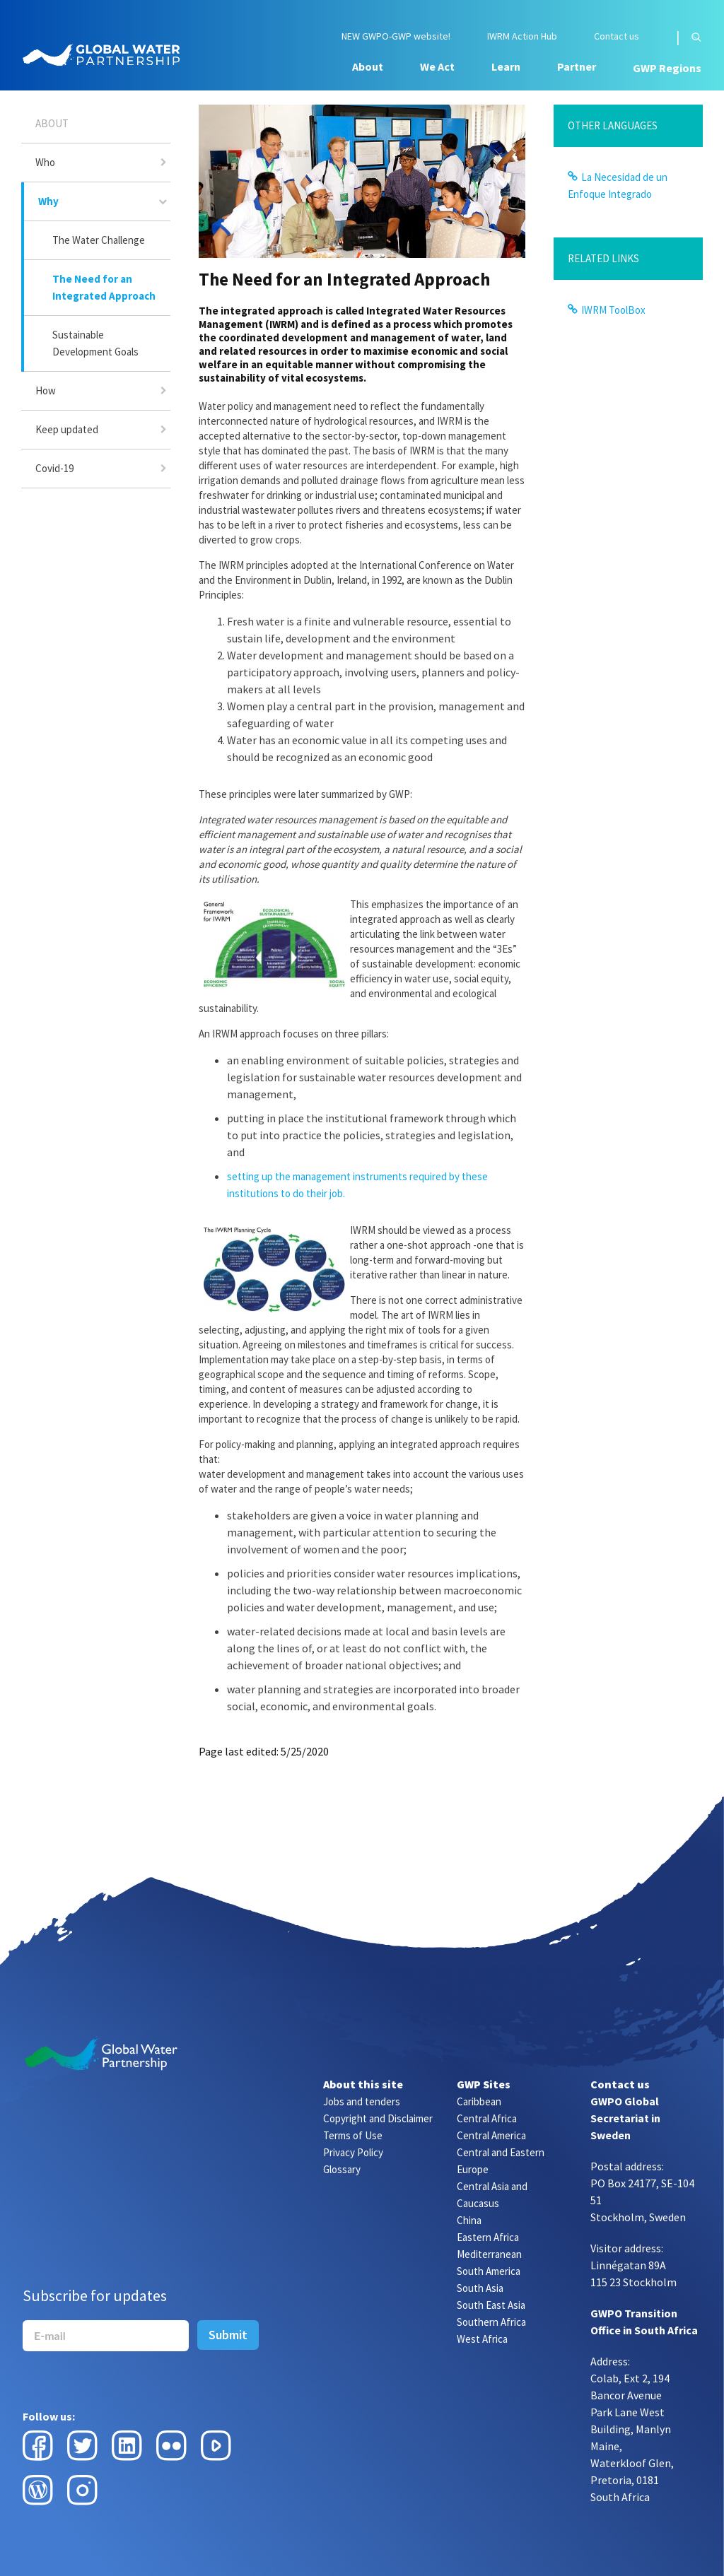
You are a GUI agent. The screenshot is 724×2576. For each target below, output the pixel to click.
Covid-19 (54, 468)
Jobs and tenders (361, 2101)
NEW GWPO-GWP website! (395, 36)
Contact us (616, 36)
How (45, 390)
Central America (491, 2135)
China (469, 2220)
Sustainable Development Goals (95, 343)
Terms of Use (353, 2135)
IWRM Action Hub (522, 36)
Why (48, 201)
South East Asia (491, 2305)
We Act (437, 66)
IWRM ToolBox (613, 310)
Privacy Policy (353, 2152)
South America (488, 2271)
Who (45, 162)
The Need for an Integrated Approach (104, 287)
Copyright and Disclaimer (378, 2118)
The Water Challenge (98, 240)
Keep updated (66, 429)
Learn (505, 66)
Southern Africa (491, 2322)
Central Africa (487, 2118)
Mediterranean (489, 2254)
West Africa (482, 2339)
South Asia (480, 2288)
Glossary (342, 2169)
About (367, 66)
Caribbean (479, 2101)
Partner (576, 66)
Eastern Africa (488, 2237)
